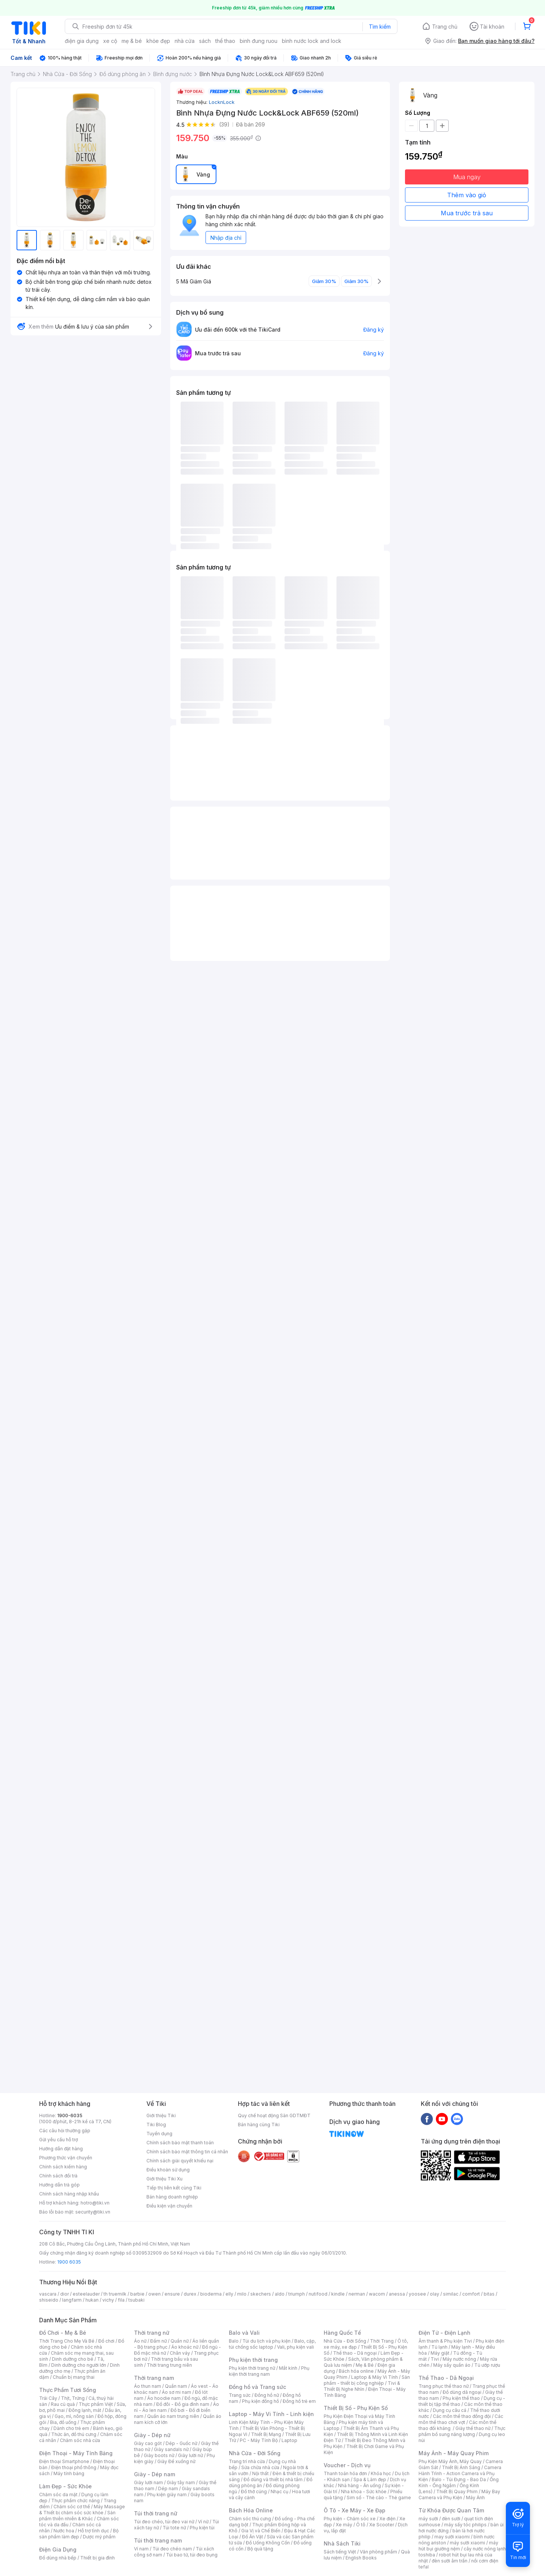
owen (154, 2294)
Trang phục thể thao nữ (444, 2386)
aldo (280, 2294)
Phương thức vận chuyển (65, 2157)
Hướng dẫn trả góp (59, 2185)
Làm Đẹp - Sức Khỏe (65, 2486)
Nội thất (260, 2473)
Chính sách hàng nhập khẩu (69, 2194)
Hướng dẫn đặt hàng (61, 2148)
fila (121, 2300)
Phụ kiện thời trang (253, 2360)
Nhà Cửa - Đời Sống (254, 2453)
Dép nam (168, 2488)
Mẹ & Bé (365, 2365)
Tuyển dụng (159, 2133)
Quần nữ (180, 2341)
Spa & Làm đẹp (369, 2479)
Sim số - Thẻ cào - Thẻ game (379, 2497)
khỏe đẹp (158, 41)
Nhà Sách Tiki (342, 2543)
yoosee (417, 2294)
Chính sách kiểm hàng (63, 2167)
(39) (224, 124)
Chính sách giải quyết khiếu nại (179, 2160)
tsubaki (136, 2300)
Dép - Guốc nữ (181, 2443)
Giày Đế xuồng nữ (176, 2461)
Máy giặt (440, 2353)
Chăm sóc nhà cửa (80, 2440)
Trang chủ (444, 26)
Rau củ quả (63, 2404)
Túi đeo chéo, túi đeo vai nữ (164, 2521)
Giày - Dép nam (154, 2474)
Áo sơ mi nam (176, 2392)
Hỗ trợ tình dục (93, 2530)
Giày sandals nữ (171, 2449)
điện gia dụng (82, 41)
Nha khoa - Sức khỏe (364, 2491)
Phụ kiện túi (202, 2527)
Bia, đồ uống (63, 2422)
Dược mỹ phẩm (99, 2536)
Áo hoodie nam (164, 2398)
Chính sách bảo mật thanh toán (180, 2142)
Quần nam (176, 2386)
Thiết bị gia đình (97, 2558)
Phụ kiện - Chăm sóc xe (350, 2518)
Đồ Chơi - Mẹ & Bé (62, 2332)
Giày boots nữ (159, 2455)
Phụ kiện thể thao (461, 2398)
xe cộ (110, 41)
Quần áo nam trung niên (173, 2416)
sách (205, 41)
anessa (397, 2294)
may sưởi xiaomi (452, 2536)
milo (242, 2294)
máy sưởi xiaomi (467, 2543)
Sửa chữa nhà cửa (260, 2467)
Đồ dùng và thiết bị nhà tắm (273, 2479)
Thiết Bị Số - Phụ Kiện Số (356, 2408)
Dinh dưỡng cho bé (72, 2359)
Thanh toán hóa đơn (345, 2473)
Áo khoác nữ (184, 2347)
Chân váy (180, 2353)
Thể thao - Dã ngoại (355, 2353)
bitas (489, 2294)
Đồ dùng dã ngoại (462, 2392)
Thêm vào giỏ (466, 195)
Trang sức (240, 2395)
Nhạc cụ (279, 2491)
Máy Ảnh (475, 2497)
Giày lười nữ (190, 2455)
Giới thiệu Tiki (161, 2115)
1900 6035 (69, 2262)
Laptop (289, 2440)
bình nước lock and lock (311, 41)
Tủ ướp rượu (487, 2365)
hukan (92, 2300)
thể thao (225, 41)
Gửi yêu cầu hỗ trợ (58, 2139)
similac (450, 2294)
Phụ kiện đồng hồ (260, 2401)
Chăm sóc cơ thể (71, 2506)
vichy (108, 2300)
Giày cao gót (148, 2443)
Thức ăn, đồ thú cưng (73, 2434)
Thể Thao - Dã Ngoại (446, 2378)
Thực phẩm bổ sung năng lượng (462, 2431)
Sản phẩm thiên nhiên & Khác (77, 2515)
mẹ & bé (132, 41)
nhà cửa (185, 41)
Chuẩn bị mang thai (73, 2377)
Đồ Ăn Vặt (252, 2536)
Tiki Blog (156, 2124)
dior (64, 2294)
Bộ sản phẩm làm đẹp (79, 2533)
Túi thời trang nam (158, 2540)
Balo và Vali (244, 2332)
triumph (296, 2294)
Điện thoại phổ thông (73, 2467)
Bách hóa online (356, 2371)
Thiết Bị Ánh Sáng (461, 2467)
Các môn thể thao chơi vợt (461, 2419)
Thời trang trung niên (169, 2365)
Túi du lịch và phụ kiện (266, 2341)
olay (434, 2294)
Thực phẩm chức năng (75, 2500)
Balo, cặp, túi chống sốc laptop (272, 2344)
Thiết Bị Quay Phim (457, 2491)
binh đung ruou (258, 41)
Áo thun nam (147, 2386)
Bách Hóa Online (251, 2510)
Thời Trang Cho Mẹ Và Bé (66, 2341)
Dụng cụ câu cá (449, 2410)
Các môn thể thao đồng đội (462, 2416)
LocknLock (221, 102)
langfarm (72, 2300)
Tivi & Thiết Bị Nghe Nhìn (362, 2386)
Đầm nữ (158, 2341)
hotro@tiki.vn (95, 2203)
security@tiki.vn (92, 2212)
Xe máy (344, 2524)
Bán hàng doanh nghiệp (172, 2197)
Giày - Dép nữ (152, 2435)
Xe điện (387, 2518)
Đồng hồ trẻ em (299, 2401)
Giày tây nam (181, 2482)
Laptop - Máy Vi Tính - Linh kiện (271, 2414)
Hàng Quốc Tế (342, 2332)
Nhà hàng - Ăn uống (359, 2485)
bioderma (211, 2294)
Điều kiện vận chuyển (169, 2206)
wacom (377, 2294)
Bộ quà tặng (260, 2549)
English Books (361, 2558)
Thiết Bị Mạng (266, 2434)
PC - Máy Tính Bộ (259, 2440)
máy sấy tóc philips (465, 2524)
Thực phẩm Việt (96, 2404)
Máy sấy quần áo (451, 2365)
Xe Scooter (381, 2524)
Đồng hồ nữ (266, 2395)
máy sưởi (428, 2518)
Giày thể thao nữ (472, 2428)
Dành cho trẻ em (71, 2428)
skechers (260, 2294)
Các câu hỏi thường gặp (64, 2130)
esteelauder (86, 2294)
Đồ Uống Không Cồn (268, 2543)
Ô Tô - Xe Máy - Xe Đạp (354, 2510)
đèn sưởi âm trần (449, 2561)
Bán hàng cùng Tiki (259, 2124)
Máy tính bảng (68, 2473)
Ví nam (141, 2549)
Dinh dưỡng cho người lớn (78, 2365)
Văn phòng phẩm (378, 2552)
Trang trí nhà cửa (247, 2461)
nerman (357, 2294)
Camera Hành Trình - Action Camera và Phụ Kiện (460, 2473)
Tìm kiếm (380, 26)
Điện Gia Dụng (57, 2549)
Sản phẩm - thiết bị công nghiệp (367, 2380)
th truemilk (115, 2294)
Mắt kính (288, 2368)
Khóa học (381, 2473)
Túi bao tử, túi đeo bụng (192, 2555)
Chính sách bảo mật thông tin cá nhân (187, 2151)
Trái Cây (48, 2398)
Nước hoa (63, 2530)
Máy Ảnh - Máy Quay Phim (454, 2453)
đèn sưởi (451, 2518)
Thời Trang (382, 2341)
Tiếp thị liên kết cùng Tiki (173, 2188)
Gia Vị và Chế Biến (260, 2530)
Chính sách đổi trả (58, 2176)
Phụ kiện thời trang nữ (252, 2368)
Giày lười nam (148, 2482)
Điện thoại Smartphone (64, 2461)
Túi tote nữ (174, 2527)
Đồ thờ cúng (254, 2491)
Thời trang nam (154, 2378)
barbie (137, 2294)
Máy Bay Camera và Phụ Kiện (459, 2494)
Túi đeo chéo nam (172, 2549)
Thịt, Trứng (73, 2398)
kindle (338, 2294)
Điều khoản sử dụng (168, 2170)
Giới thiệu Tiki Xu (164, 2179)
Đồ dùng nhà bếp (57, 2558)
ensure (172, 2294)
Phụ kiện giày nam (167, 2494)
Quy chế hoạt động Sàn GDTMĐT (274, 2115)
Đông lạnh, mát (85, 2410)
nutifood (318, 2294)
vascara (47, 2294)
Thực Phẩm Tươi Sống (67, 2390)
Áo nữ (140, 2341)
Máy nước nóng (459, 2359)
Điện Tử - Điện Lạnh (444, 2332)
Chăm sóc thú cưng (250, 2518)
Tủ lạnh (439, 2347)
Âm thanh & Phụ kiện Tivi (445, 2341)
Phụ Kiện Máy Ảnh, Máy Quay (450, 2461)
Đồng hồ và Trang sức (257, 2387)
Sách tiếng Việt (340, 2552)
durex (190, 2294)
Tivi (435, 2359)
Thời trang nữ (151, 2332)
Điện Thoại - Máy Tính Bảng (76, 2453)
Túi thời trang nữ (155, 2513)
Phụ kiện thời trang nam (269, 2371)
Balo (234, 2341)
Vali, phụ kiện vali (295, 2347)
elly (229, 2294)
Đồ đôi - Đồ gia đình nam (182, 2404)
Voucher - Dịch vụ (347, 2465)
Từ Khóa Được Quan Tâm (451, 2510)
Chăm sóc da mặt (58, 2494)
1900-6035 (69, 2115)
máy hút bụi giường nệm (458, 2546)
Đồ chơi (106, 2341)
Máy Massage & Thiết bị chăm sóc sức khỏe (82, 2509)
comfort (471, 2294)
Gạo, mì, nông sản (74, 2416)
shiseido (48, 2300)
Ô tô (360, 2524)
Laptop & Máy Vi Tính (374, 2377)
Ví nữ (203, 2521)
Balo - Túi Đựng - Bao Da (459, 2479)
